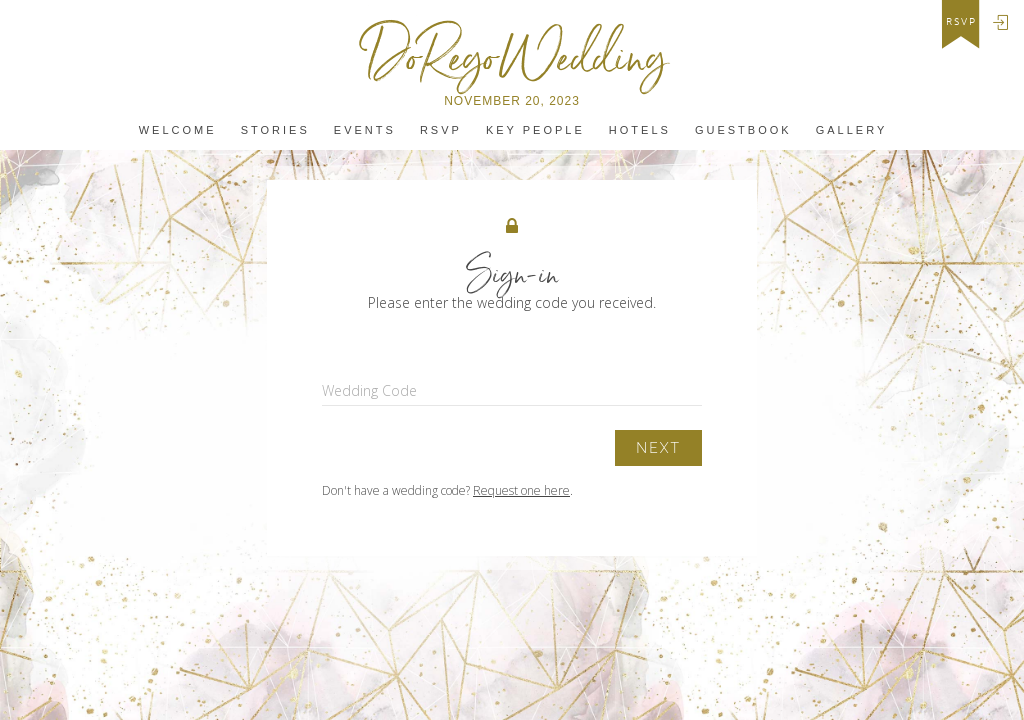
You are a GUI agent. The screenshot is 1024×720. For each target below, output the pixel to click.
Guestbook (743, 130)
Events (365, 130)
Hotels (640, 130)
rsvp (961, 22)
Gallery (852, 130)
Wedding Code (369, 390)
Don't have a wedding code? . (447, 490)
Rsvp (441, 130)
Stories (275, 130)
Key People (535, 130)
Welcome (178, 130)
